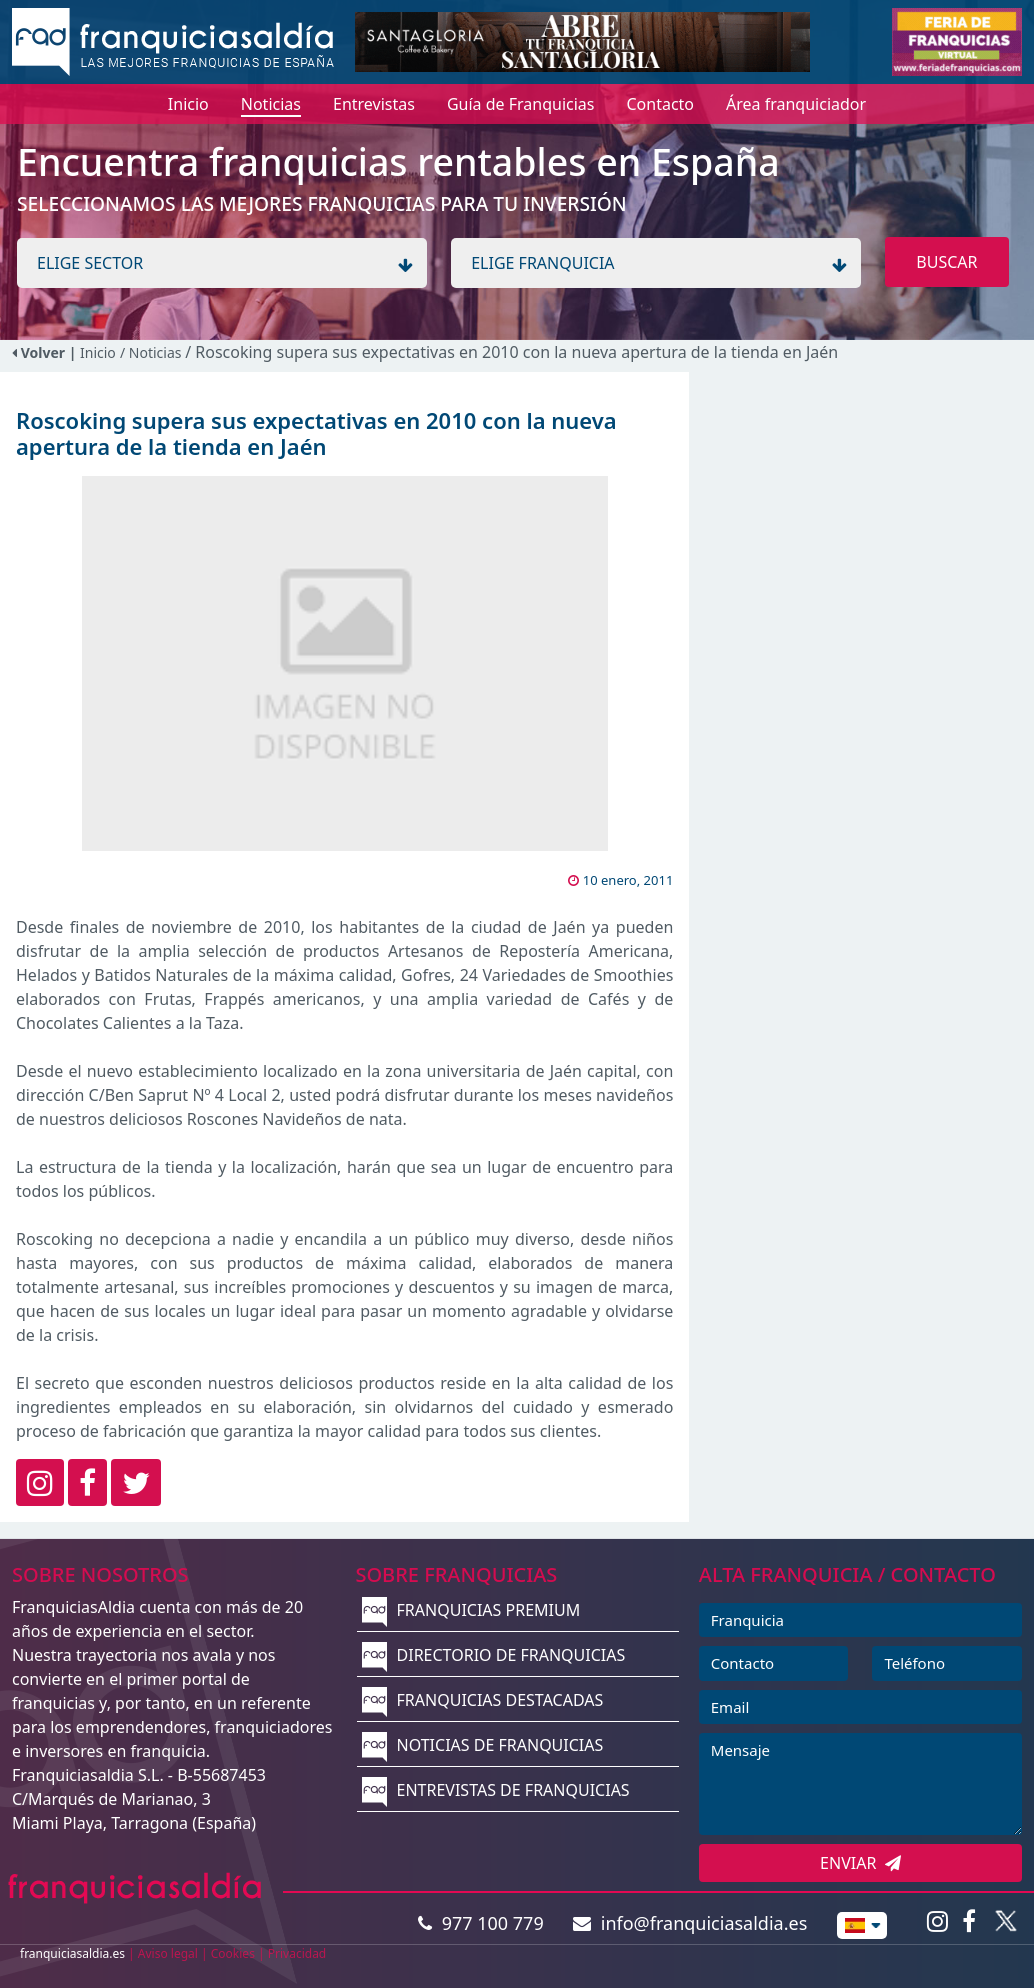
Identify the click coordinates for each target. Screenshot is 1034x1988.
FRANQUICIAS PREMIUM (471, 1610)
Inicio (98, 352)
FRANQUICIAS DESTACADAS (482, 1700)
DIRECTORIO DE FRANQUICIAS (493, 1655)
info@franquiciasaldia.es (690, 1923)
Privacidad (297, 1953)
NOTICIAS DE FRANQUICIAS (482, 1745)
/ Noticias (152, 352)
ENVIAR (860, 1863)
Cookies (233, 1953)
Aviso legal (168, 1953)
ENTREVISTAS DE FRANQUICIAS (495, 1790)
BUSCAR (946, 262)
